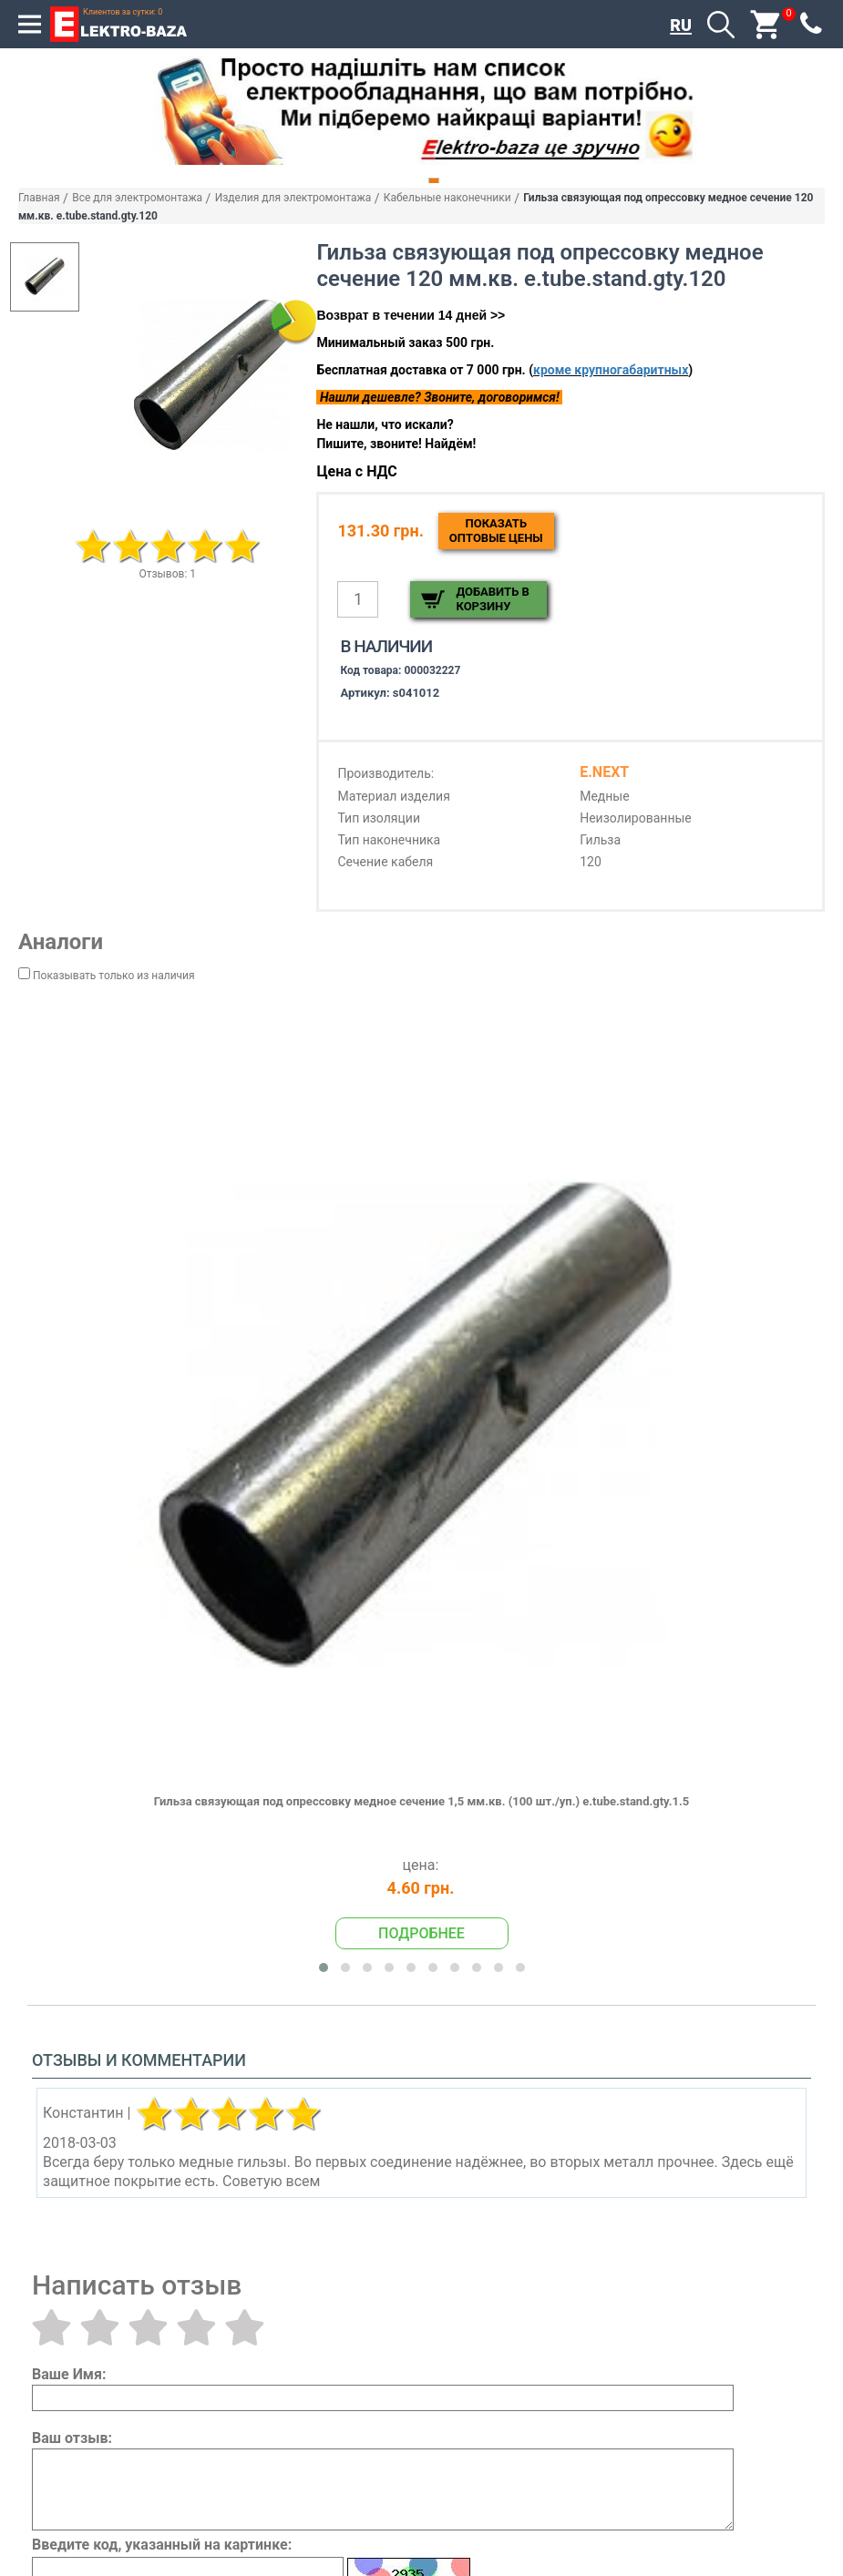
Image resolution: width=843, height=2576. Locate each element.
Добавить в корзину (492, 599)
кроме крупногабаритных (610, 370)
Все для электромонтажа (137, 197)
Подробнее (421, 1933)
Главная (39, 197)
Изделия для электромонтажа (293, 197)
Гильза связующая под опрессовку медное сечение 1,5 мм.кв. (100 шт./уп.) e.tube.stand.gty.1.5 (421, 1801)
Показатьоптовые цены (496, 530)
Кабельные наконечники (447, 197)
